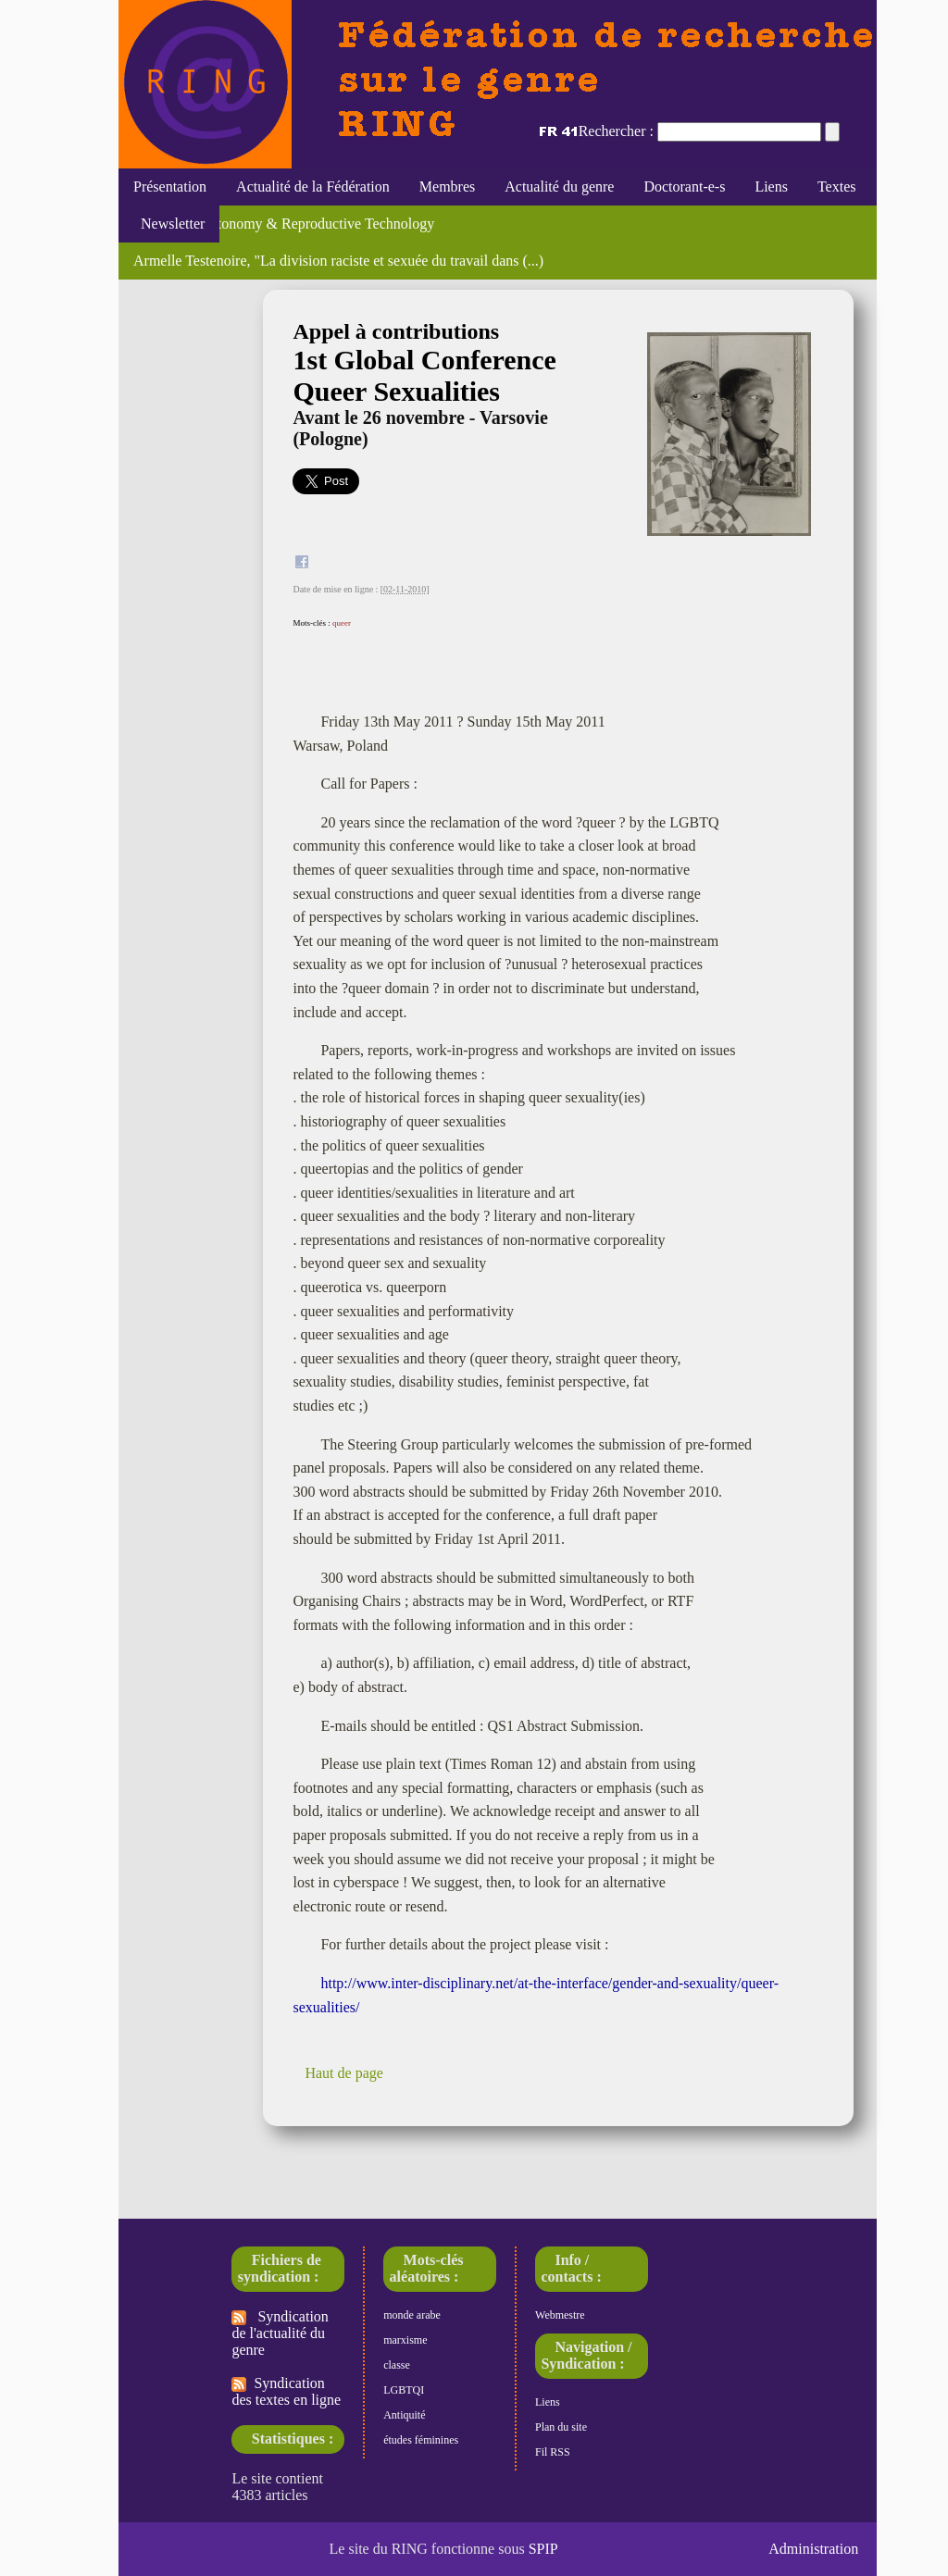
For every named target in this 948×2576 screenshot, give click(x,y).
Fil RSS (552, 2451)
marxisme (405, 2339)
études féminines (420, 2439)
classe (396, 2364)
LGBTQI (403, 2389)
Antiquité (404, 2414)
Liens (771, 186)
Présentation (169, 186)
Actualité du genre (559, 186)
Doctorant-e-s (684, 186)
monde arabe (412, 2314)
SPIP (543, 2549)
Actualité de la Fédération (313, 186)
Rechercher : (616, 131)
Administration (813, 2549)
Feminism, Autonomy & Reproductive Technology (283, 223)
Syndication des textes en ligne (286, 2391)
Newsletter (169, 223)
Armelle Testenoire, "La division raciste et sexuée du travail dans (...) (338, 260)
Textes (836, 186)
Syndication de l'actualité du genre (279, 2333)
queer (341, 623)
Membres (447, 186)
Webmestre (560, 2314)
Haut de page (343, 2073)
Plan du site (561, 2426)
